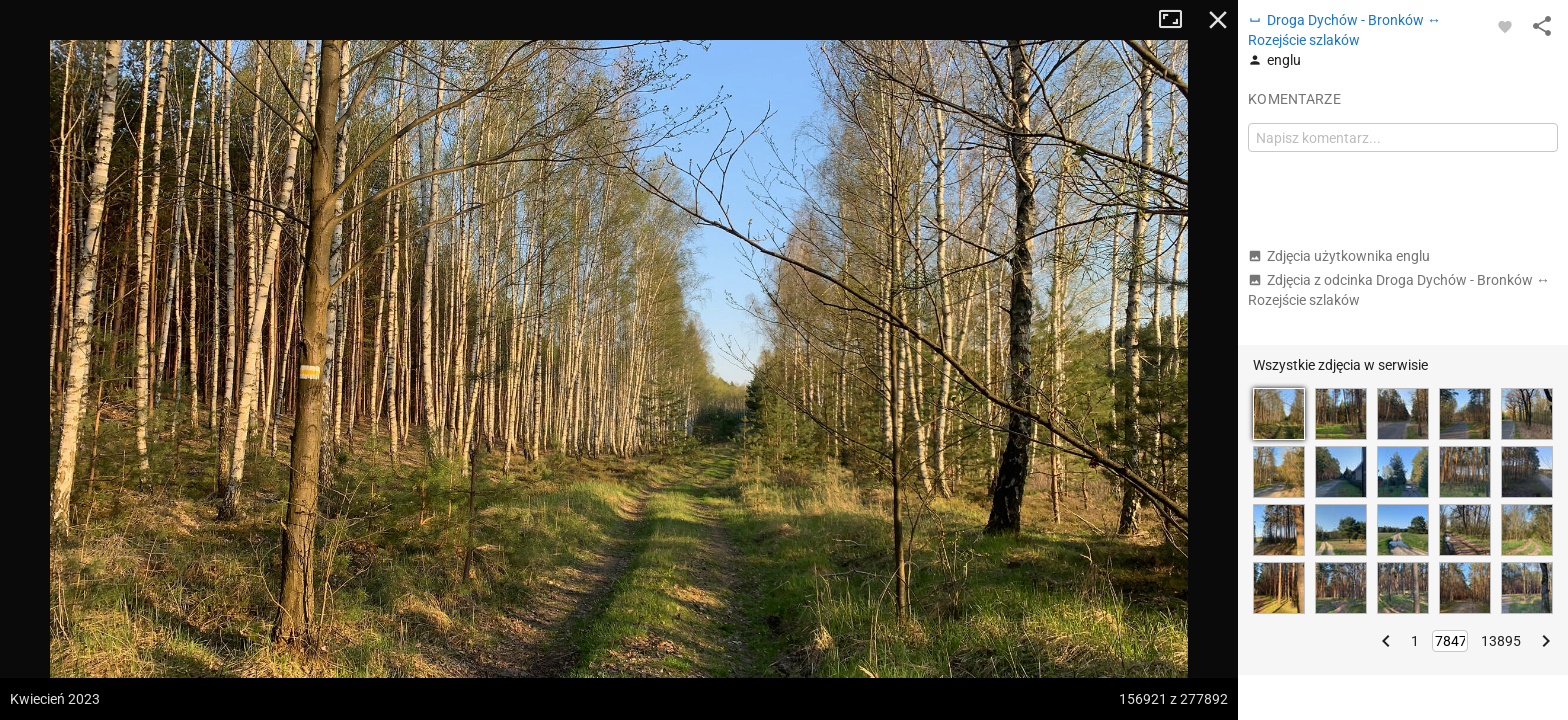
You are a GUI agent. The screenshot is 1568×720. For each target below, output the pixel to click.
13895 (1501, 641)
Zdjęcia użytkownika (1339, 256)
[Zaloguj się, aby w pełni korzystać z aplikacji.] (1505, 26)
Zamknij (1218, 20)
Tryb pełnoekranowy (1178, 20)
